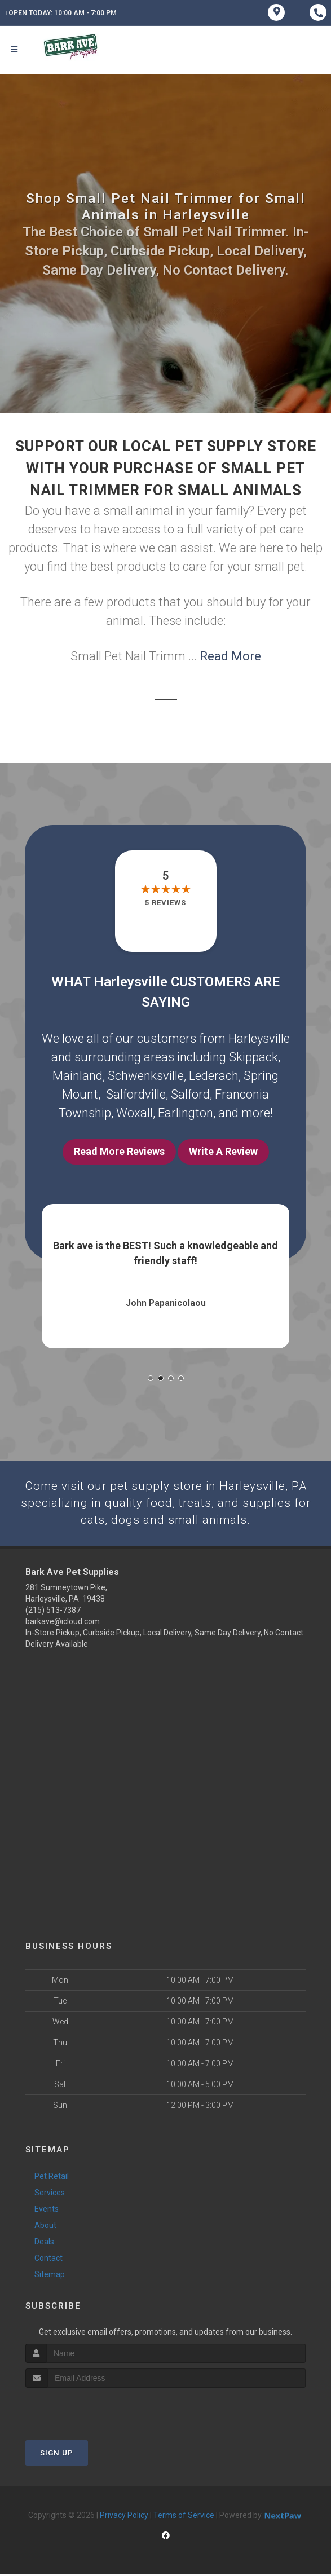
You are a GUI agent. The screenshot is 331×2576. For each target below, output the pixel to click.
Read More (230, 656)
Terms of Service (183, 2516)
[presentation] (85, 2410)
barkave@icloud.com (62, 1622)
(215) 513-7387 (53, 1611)
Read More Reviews (119, 1151)
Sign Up (56, 2454)
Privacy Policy (124, 2516)
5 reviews (165, 902)
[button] (150, 1378)
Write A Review (223, 1151)
